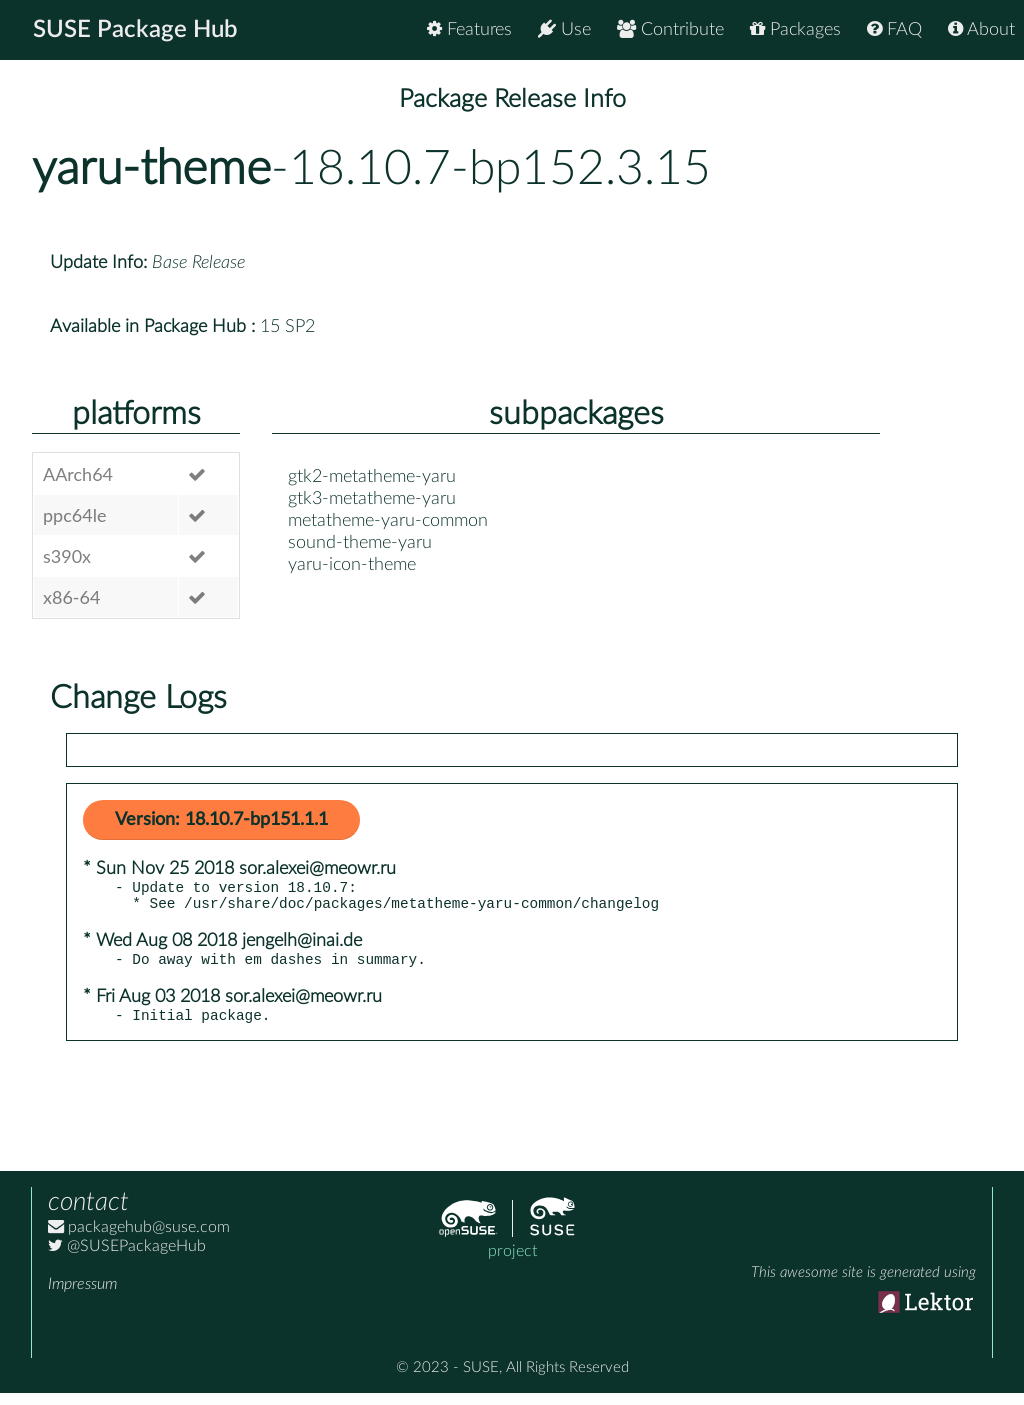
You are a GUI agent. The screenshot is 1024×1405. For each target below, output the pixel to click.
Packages (795, 29)
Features (469, 29)
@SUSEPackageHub (127, 1258)
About (981, 29)
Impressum (82, 1296)
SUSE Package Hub (135, 30)
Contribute (670, 29)
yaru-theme (151, 169)
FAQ (894, 29)
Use (564, 29)
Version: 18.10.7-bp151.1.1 (221, 820)
